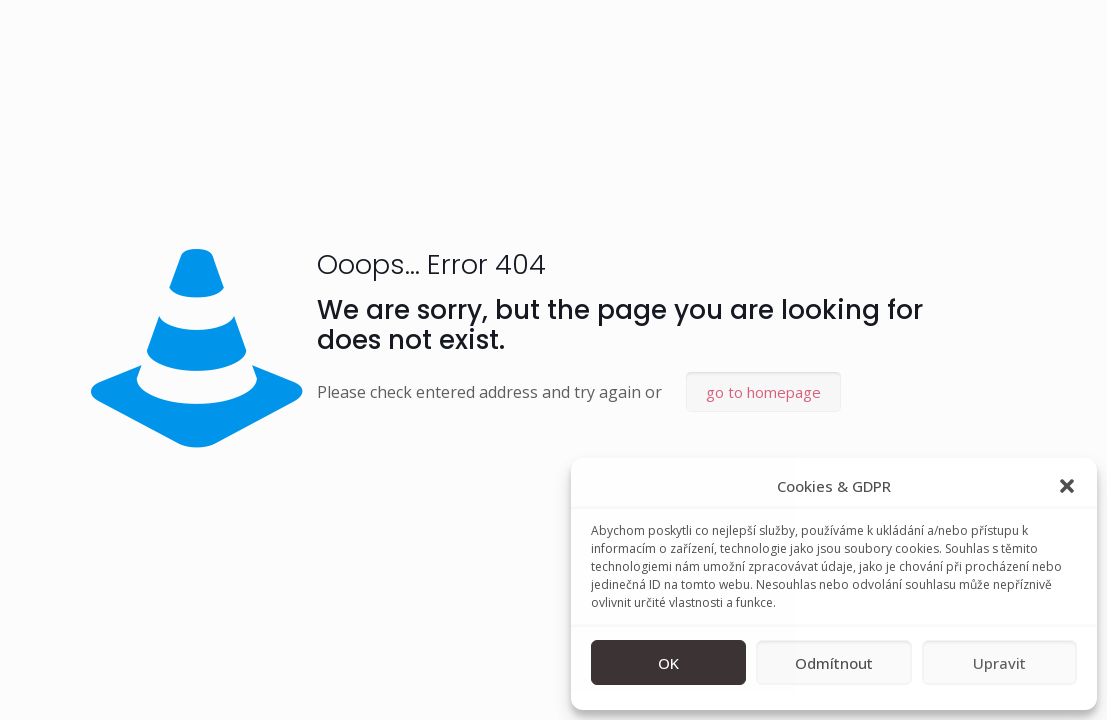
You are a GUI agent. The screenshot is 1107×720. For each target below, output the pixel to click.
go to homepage (763, 392)
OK (668, 663)
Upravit (999, 663)
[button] (1067, 486)
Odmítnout (834, 663)
